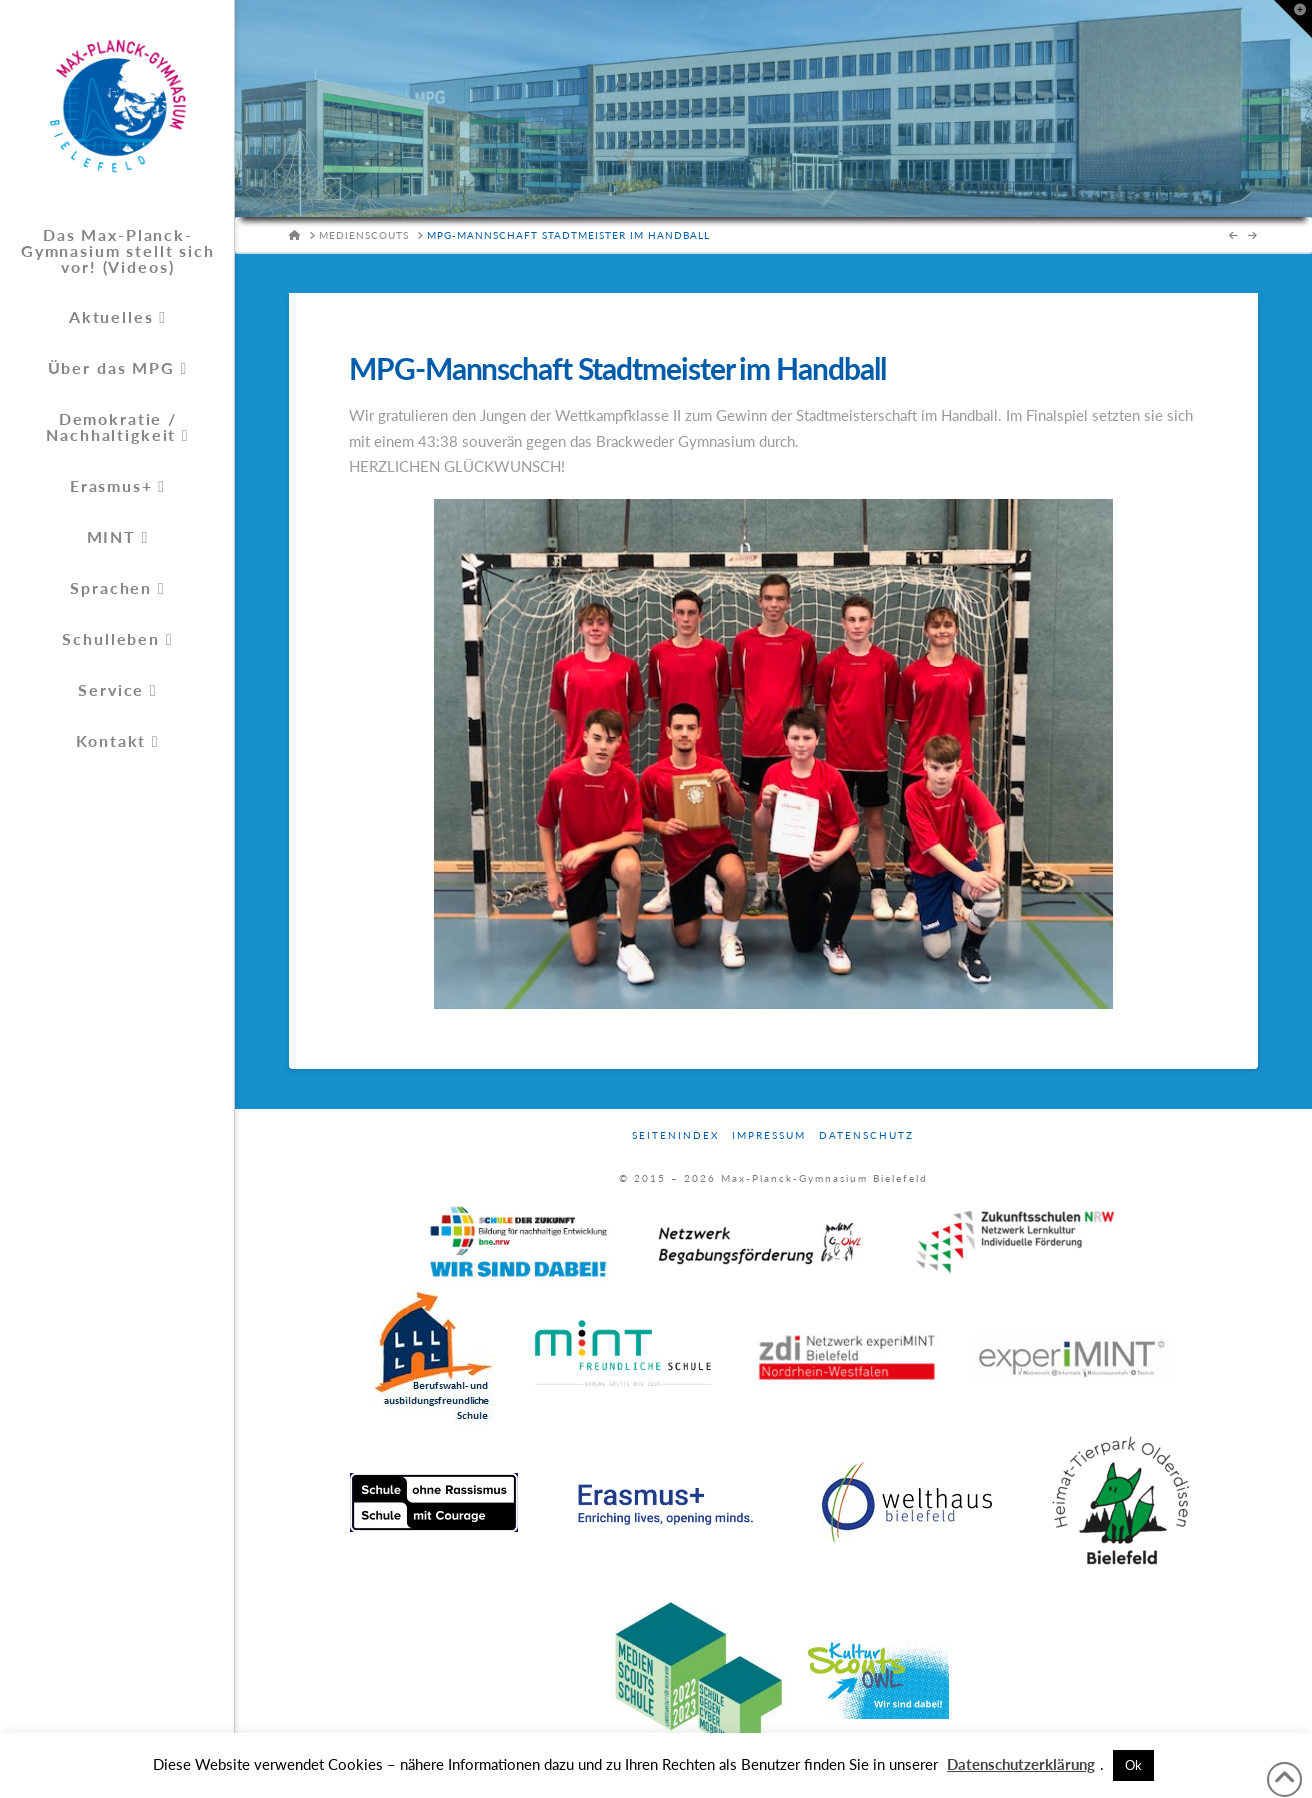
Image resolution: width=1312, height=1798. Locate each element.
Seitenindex (675, 1135)
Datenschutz (866, 1135)
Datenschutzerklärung (1021, 1764)
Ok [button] (1133, 1765)
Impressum (769, 1135)
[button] (1293, 19)
